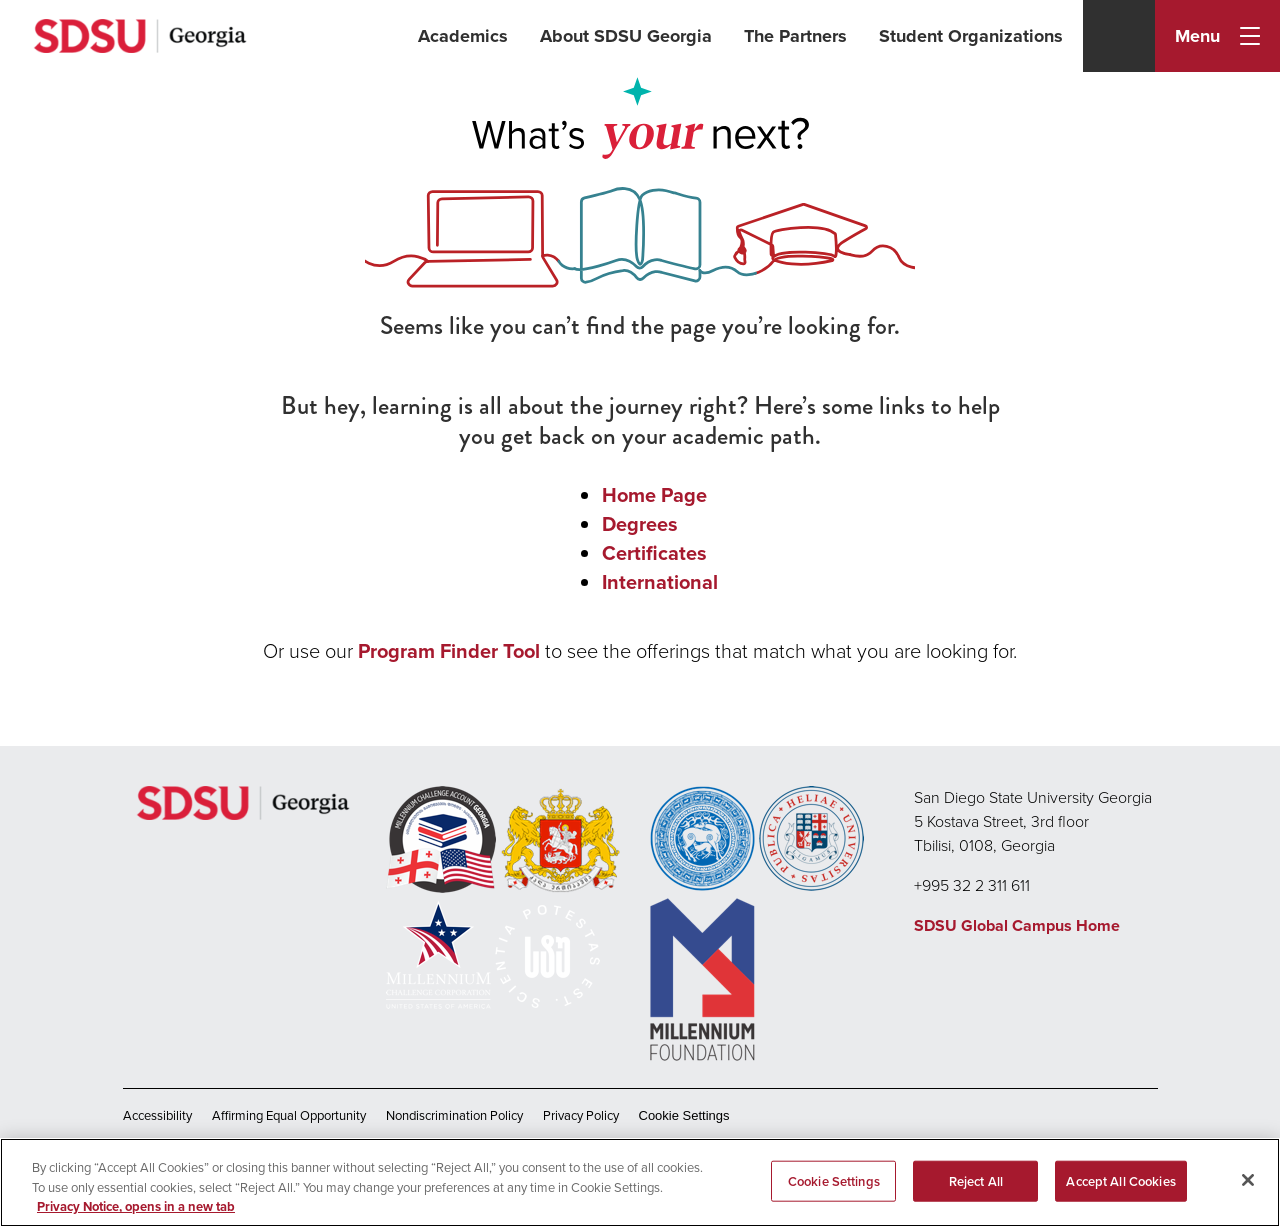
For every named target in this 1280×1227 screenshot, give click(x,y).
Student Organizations (971, 36)
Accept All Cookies (1120, 1180)
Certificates (654, 553)
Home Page (654, 495)
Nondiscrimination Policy (454, 1115)
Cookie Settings (684, 1115)
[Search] (1119, 36)
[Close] (1248, 1180)
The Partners (795, 36)
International (660, 582)
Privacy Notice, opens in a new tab (136, 1206)
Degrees (640, 524)
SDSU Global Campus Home (1017, 925)
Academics (463, 36)
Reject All (976, 1180)
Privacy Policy (581, 1115)
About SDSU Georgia (626, 36)
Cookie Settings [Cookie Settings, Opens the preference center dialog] (834, 1180)
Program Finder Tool (449, 651)
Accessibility (157, 1115)
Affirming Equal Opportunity (289, 1115)
